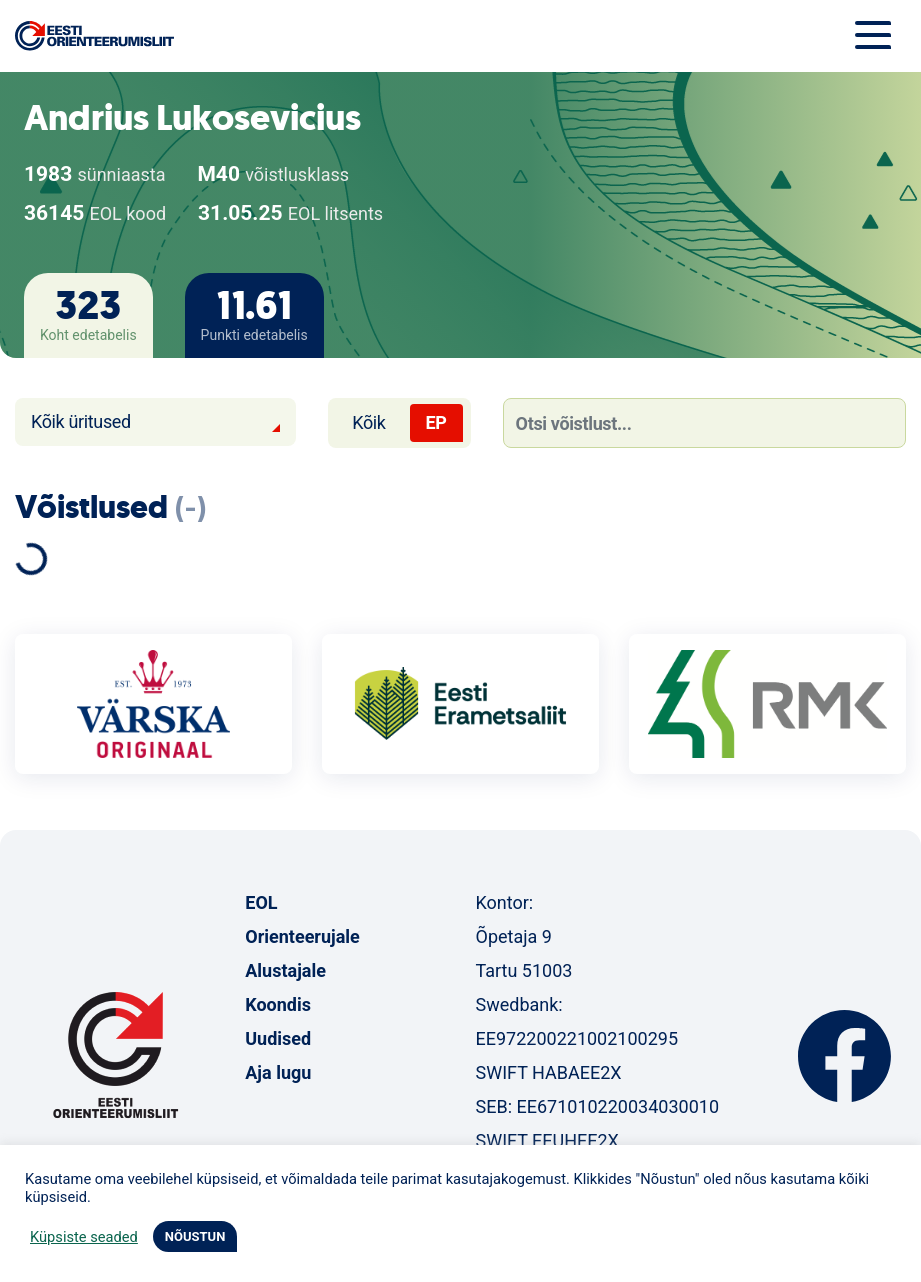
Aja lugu (278, 1072)
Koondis (278, 1004)
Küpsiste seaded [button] (84, 1237)
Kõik (368, 422)
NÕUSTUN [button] (195, 1236)
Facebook (844, 1056)
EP (436, 422)
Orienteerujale (302, 936)
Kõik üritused (81, 421)
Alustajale (285, 970)
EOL (261, 902)
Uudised (278, 1038)
